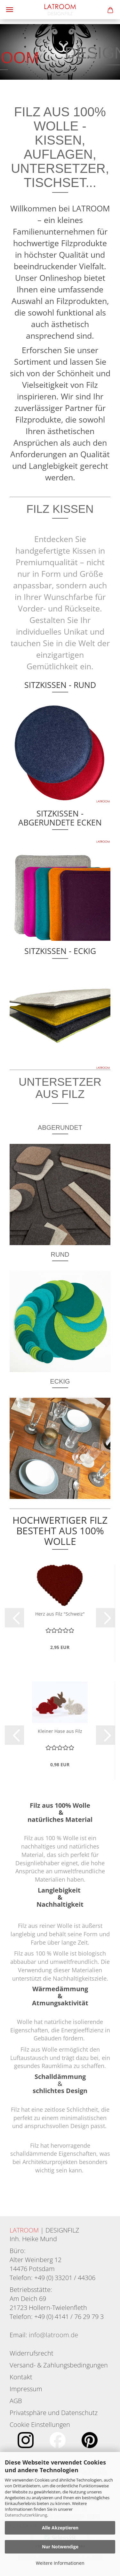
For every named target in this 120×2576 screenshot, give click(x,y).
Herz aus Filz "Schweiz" (60, 1614)
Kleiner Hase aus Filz (60, 1731)
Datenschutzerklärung (26, 2515)
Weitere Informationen (60, 2563)
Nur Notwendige (60, 2547)
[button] (14, 1617)
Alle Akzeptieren (60, 2528)
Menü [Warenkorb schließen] (9, 9)
